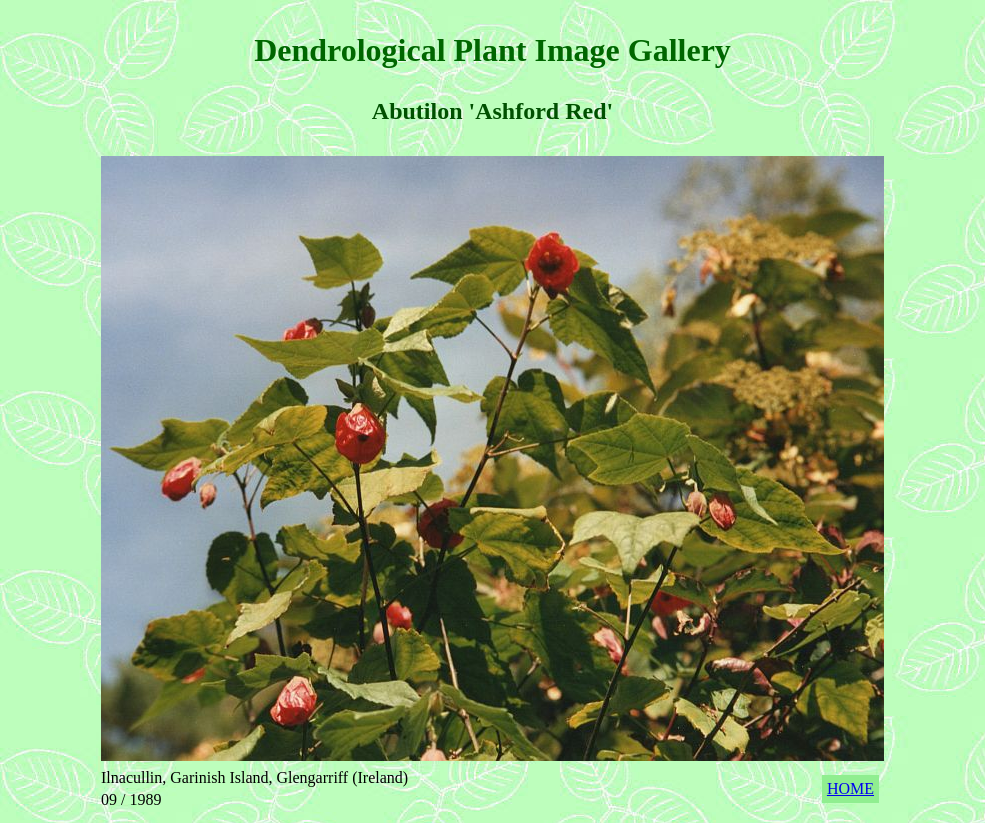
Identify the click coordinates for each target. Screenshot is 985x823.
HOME (850, 788)
